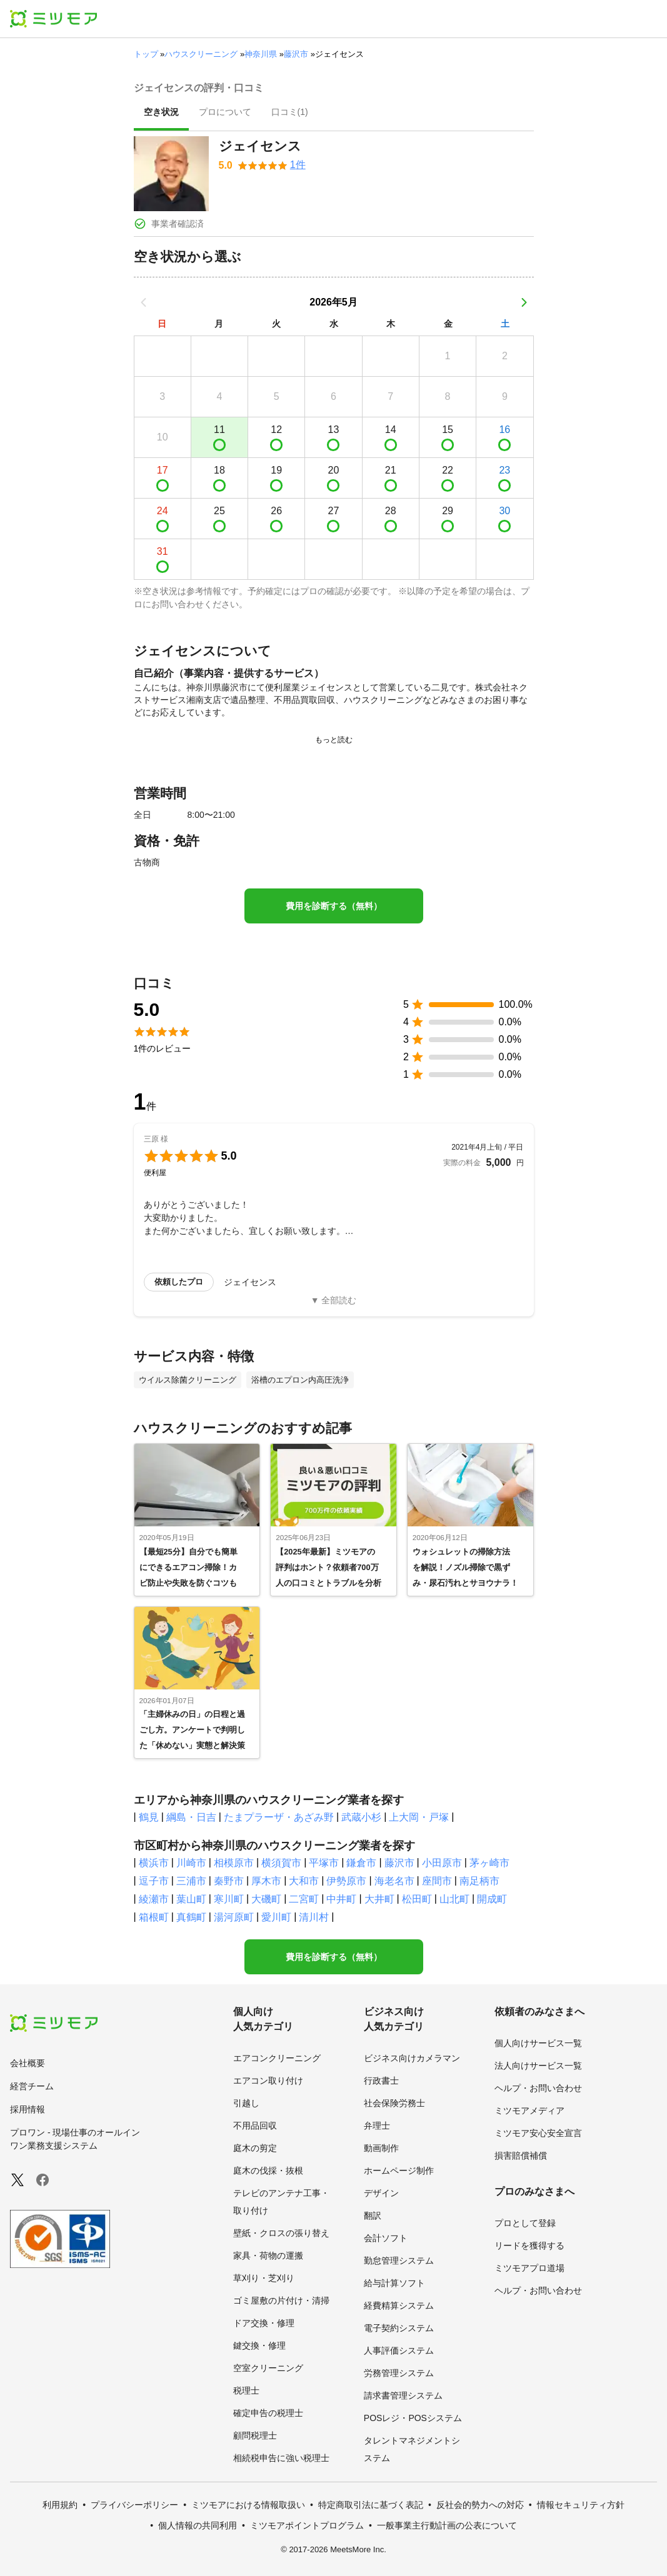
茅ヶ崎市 (489, 1862)
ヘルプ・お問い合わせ (538, 2088)
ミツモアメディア (529, 2111)
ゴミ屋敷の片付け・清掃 (281, 2300)
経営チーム (32, 2086)
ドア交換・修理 (263, 2323)
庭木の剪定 (255, 2148)
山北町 (454, 1899)
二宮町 (304, 1899)
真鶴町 (191, 1917)
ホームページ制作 (399, 2171)
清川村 (314, 1917)
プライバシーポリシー (134, 2505)
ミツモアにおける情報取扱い (248, 2505)
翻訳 (372, 2215)
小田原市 (442, 1862)
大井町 (379, 1899)
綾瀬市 (154, 1899)
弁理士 (377, 2126)
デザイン (381, 2193)
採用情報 (27, 2109)
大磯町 (266, 1899)
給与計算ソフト (394, 2283)
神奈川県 (260, 54)
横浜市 (154, 1862)
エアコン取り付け (268, 2081)
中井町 (341, 1899)
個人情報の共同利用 (197, 2525)
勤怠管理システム (399, 2260)
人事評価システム (399, 2350)
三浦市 (191, 1881)
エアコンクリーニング (277, 2058)
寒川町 (229, 1899)
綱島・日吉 (191, 1817)
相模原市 (234, 1862)
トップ (146, 54)
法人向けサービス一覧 (538, 2066)
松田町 (417, 1899)
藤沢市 (296, 54)
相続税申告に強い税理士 (281, 2458)
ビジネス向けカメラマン (412, 2058)
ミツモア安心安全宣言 (538, 2133)
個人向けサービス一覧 (538, 2043)
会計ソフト (386, 2238)
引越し (246, 2103)
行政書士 (381, 2081)
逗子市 (154, 1881)
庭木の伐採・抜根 (268, 2171)
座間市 (437, 1881)
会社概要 (27, 2063)
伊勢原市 (346, 1881)
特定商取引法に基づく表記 (370, 2505)
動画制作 (381, 2148)
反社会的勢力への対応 (480, 2505)
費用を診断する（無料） (334, 906)
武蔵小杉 (361, 1817)
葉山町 (191, 1899)
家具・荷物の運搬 (268, 2255)
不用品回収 (255, 2126)
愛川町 (276, 1917)
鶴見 (149, 1817)
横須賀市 (281, 1862)
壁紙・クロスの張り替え (281, 2233)
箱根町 (154, 1917)
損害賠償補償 (520, 2156)
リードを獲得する (529, 2245)
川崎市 (191, 1862)
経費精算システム (399, 2305)
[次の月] (524, 302)
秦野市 (229, 1881)
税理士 (246, 2390)
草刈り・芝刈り (263, 2278)
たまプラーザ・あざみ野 (279, 1817)
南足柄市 (479, 1881)
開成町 (492, 1899)
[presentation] (161, 113)
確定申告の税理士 (268, 2413)
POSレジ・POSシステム (413, 2418)
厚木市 (266, 1881)
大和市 (304, 1881)
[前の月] (144, 302)
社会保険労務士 (394, 2103)
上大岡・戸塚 (419, 1817)
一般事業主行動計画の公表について (447, 2525)
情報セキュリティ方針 (580, 2505)
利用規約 (60, 2505)
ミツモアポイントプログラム (307, 2525)
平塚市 (324, 1862)
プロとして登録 (525, 2223)
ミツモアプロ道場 (529, 2268)
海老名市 (394, 1881)
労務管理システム (399, 2373)
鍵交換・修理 (259, 2345)
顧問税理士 (255, 2435)
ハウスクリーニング (201, 54)
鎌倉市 (361, 1862)
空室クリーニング (268, 2368)
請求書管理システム (403, 2395)
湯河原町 (234, 1917)
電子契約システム (399, 2328)
